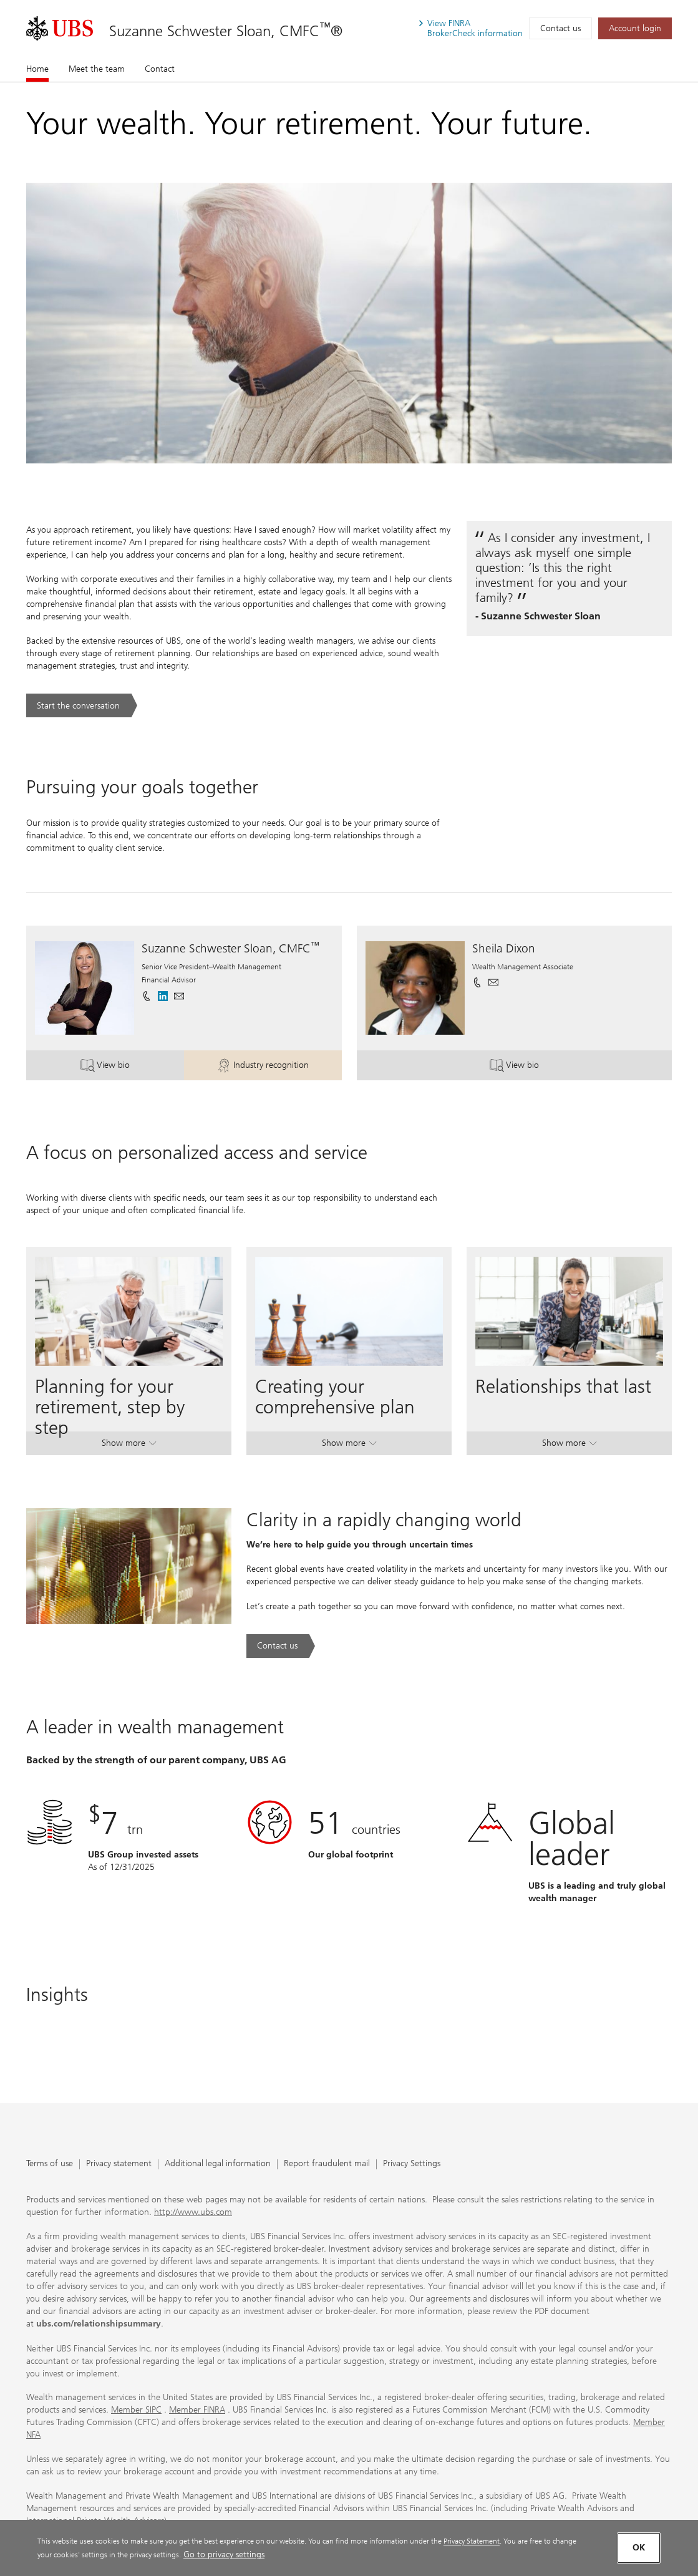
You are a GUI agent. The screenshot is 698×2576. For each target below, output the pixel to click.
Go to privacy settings (223, 2554)
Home (37, 68)
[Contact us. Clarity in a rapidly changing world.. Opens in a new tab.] (280, 1646)
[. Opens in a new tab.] (59, 28)
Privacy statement (119, 2164)
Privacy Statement (472, 2540)
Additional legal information (218, 2164)
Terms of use (49, 2164)
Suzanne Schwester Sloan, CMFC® (225, 30)
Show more (129, 1445)
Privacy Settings (411, 2164)
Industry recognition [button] (279, 1066)
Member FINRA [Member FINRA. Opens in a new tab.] (197, 2409)
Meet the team (97, 69)
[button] (179, 996)
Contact (160, 69)
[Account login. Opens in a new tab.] (635, 28)
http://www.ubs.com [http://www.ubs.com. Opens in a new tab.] (193, 2212)
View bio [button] (132, 1066)
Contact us (560, 28)
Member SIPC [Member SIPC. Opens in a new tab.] (136, 2409)
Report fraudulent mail (327, 2164)
